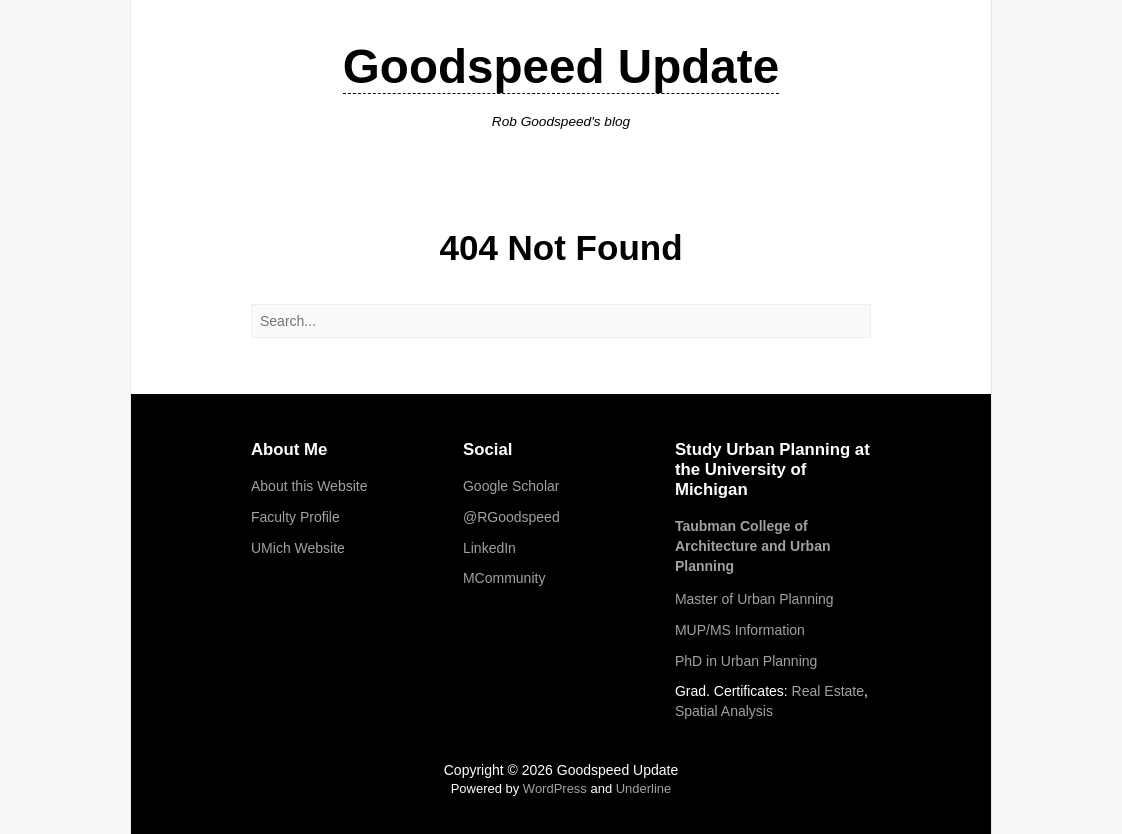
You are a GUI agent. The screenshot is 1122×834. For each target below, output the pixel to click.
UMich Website (298, 548)
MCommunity (504, 578)
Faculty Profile (295, 517)
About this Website (309, 486)
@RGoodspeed (511, 517)
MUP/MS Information (740, 630)
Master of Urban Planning (754, 599)
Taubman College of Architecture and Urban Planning (753, 545)
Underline (644, 788)
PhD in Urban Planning (746, 661)
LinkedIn (489, 548)
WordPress (555, 788)
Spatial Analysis (724, 711)
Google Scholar (511, 486)
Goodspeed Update (561, 66)
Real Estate (828, 691)
